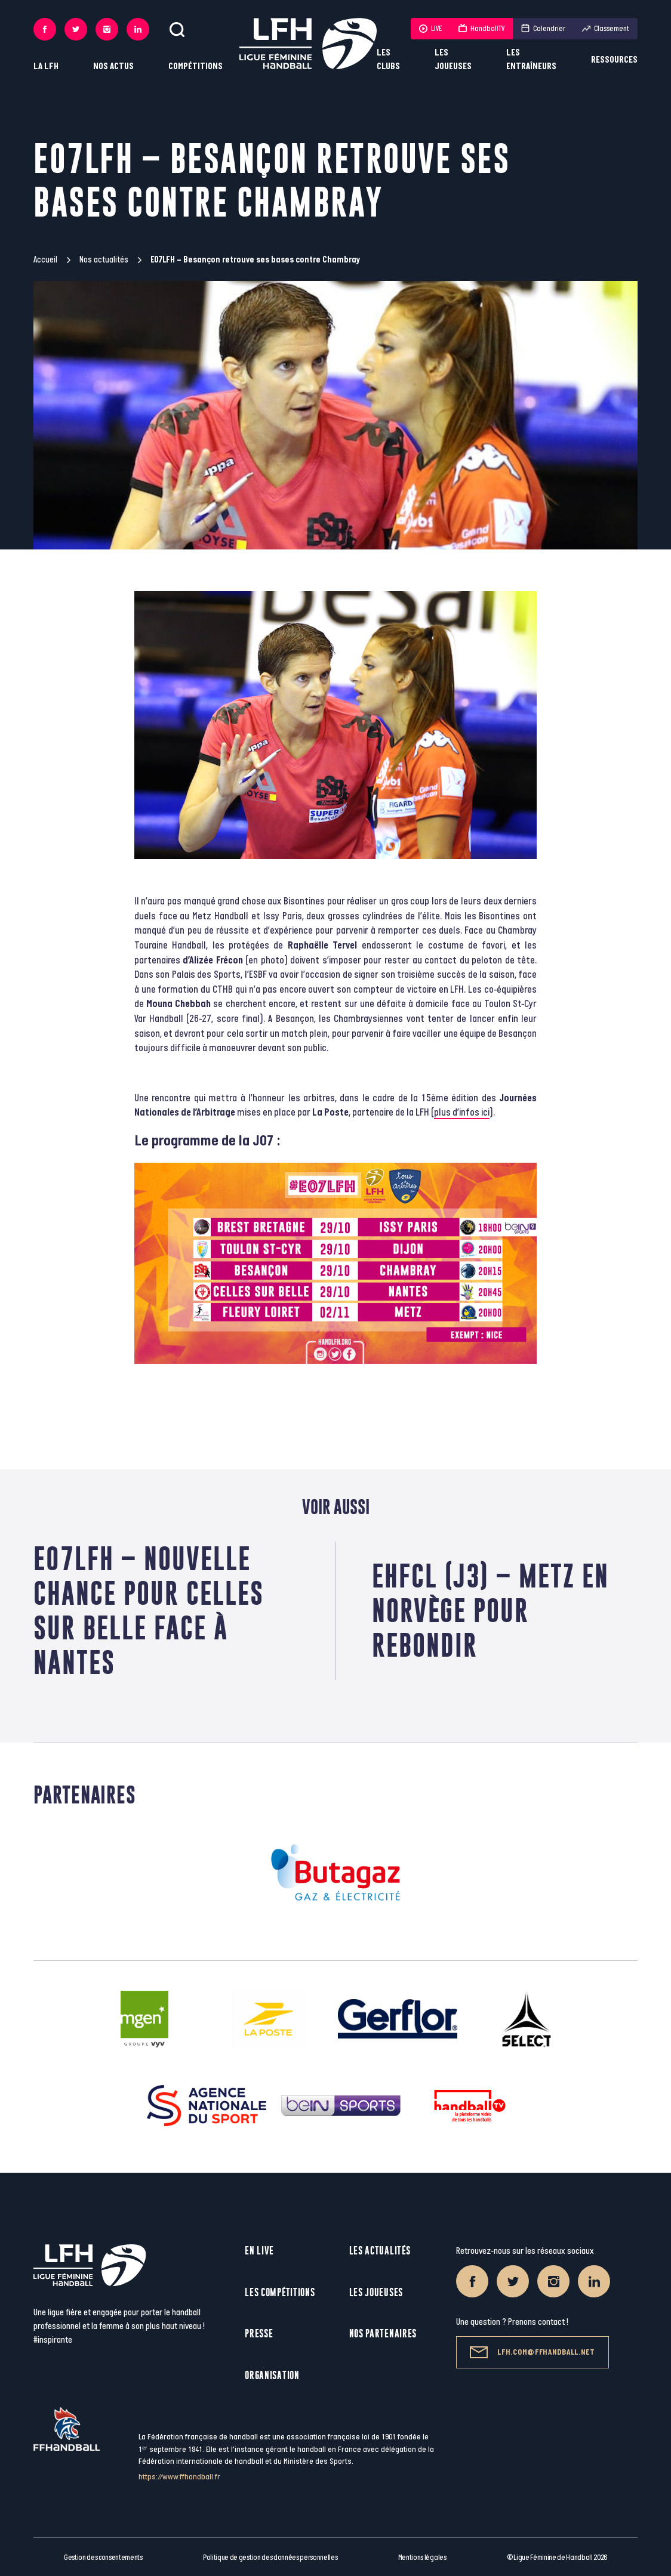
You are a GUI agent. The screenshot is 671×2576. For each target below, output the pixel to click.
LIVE (430, 28)
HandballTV (481, 28)
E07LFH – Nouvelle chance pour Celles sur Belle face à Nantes (148, 1610)
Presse (259, 2333)
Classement (605, 28)
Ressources (614, 60)
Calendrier (543, 28)
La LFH (46, 66)
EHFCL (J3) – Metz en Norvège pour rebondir (490, 1610)
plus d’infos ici (462, 1113)
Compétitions (195, 66)
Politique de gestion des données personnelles (270, 2557)
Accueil (45, 259)
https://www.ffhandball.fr (179, 2477)
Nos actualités (103, 259)
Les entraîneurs (531, 59)
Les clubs (388, 59)
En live (259, 2250)
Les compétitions (280, 2292)
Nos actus (113, 66)
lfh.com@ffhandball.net (532, 2352)
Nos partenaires (383, 2333)
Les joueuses (453, 59)
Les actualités (380, 2250)
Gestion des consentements (103, 2557)
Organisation (272, 2375)
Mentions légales (422, 2557)
